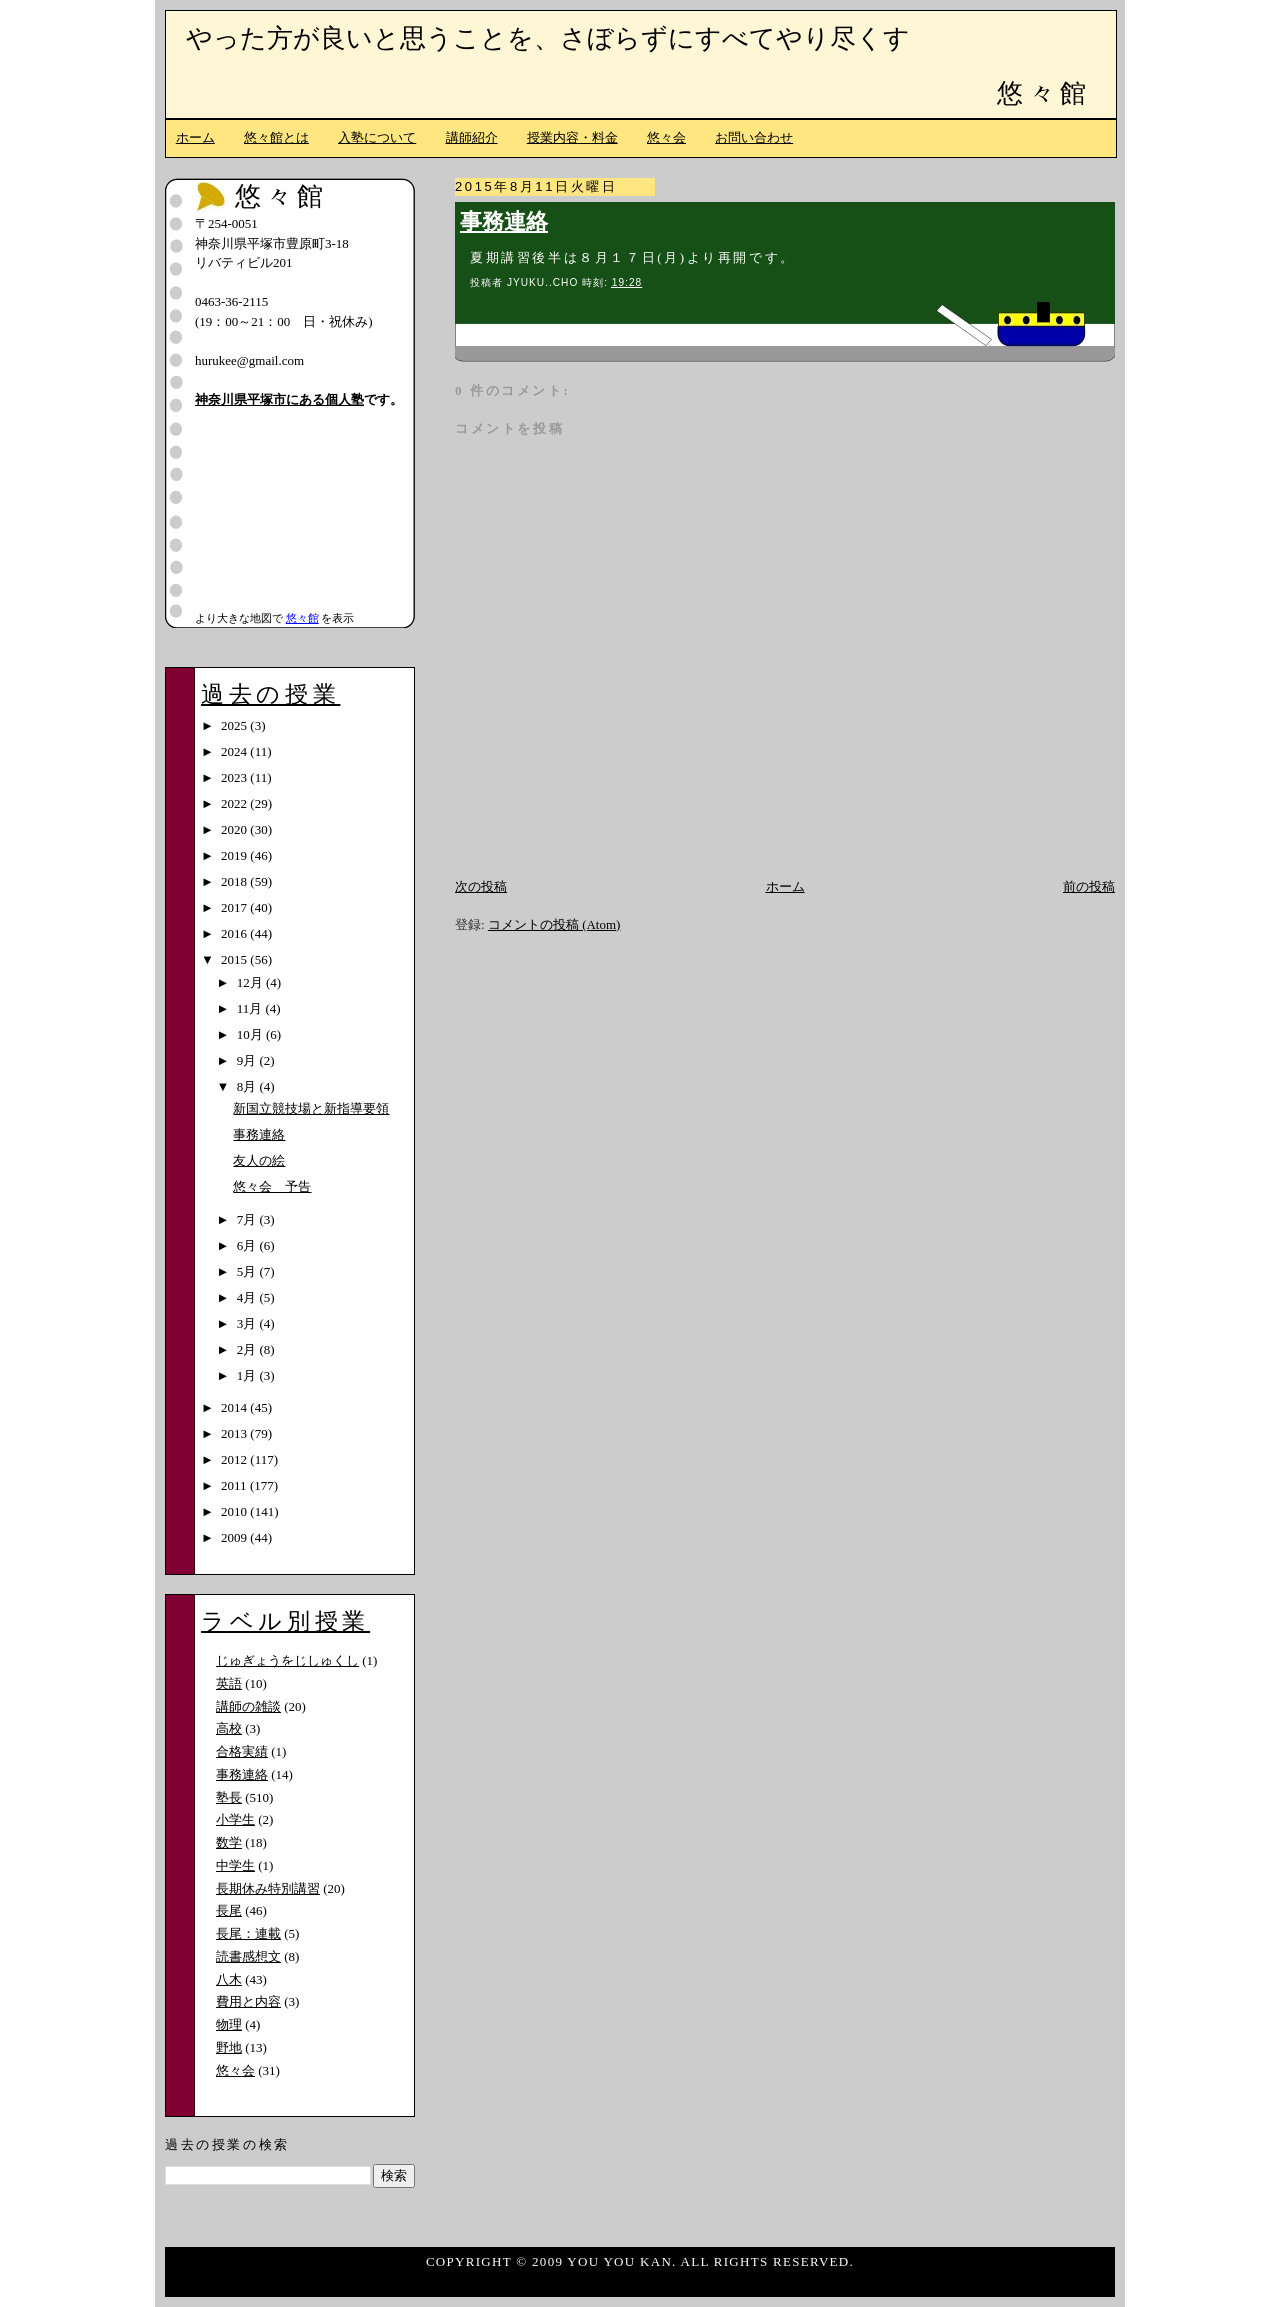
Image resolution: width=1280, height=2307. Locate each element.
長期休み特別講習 (268, 1888)
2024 (235, 751)
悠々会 (666, 137)
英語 (229, 1683)
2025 (235, 725)
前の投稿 (1089, 886)
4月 (248, 1297)
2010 (235, 1511)
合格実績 (242, 1751)
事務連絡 (504, 222)
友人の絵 (259, 1160)
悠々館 (1044, 93)
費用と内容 (248, 2001)
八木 (229, 1979)
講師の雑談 (248, 1706)
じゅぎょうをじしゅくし (287, 1660)
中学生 (235, 1865)
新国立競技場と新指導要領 (311, 1108)
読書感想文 (248, 1956)
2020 (235, 829)
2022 (235, 803)
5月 (248, 1271)
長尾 (229, 1910)
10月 (251, 1034)
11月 (251, 1008)
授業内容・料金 (572, 137)
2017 (235, 907)
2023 (235, 777)
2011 (235, 1485)
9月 (248, 1060)
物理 (229, 2024)
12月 (251, 982)
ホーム (195, 137)
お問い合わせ (754, 137)
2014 (235, 1407)
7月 (248, 1219)
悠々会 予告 (272, 1186)
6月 (248, 1245)
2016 (235, 933)
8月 (248, 1086)
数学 (229, 1842)
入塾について (377, 137)
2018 (235, 881)
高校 (229, 1728)
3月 (248, 1323)
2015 (235, 959)
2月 (248, 1349)
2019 (235, 855)
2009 (235, 1537)
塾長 (229, 1797)
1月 (248, 1375)
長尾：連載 (248, 1933)
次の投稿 (481, 886)
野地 (229, 2047)
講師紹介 (472, 137)
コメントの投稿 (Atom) (554, 924)
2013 (235, 1433)
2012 (235, 1459)
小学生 (235, 1819)
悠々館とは (276, 137)
